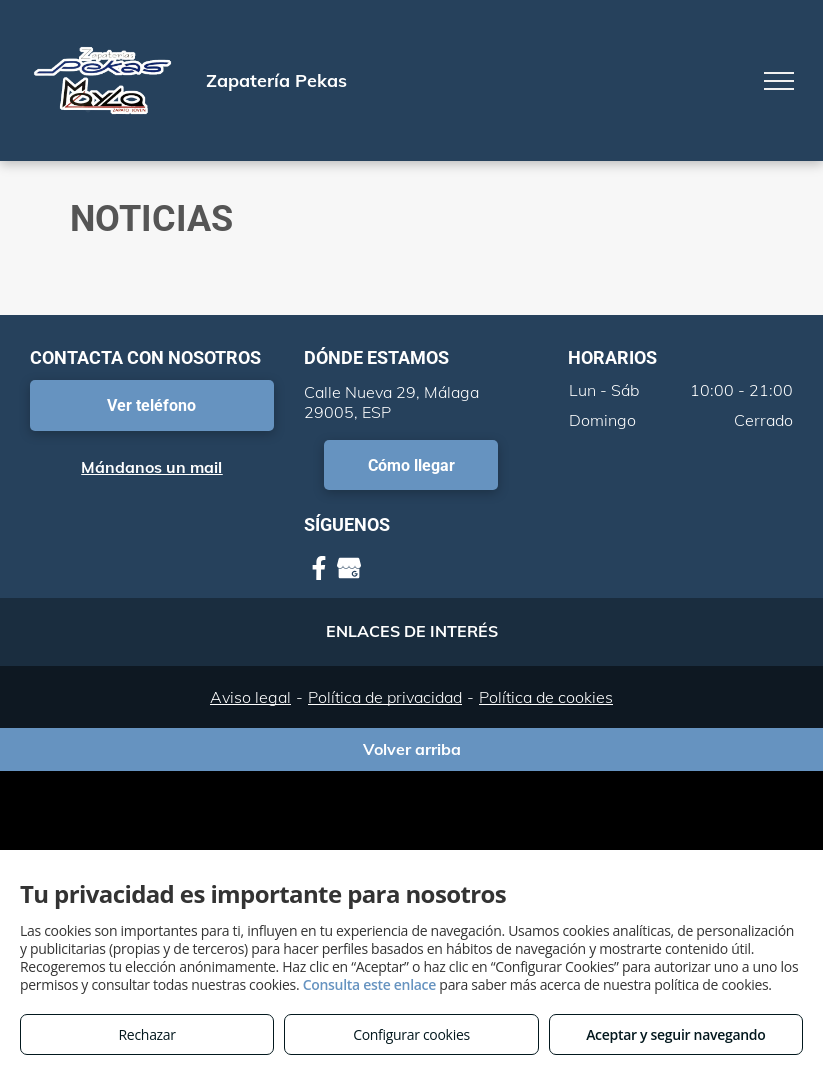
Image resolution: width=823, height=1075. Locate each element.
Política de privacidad (385, 697)
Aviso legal (250, 697)
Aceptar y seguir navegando (675, 1034)
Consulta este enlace (369, 984)
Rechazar (147, 1034)
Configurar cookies (411, 1034)
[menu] (779, 81)
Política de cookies (546, 697)
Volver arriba (412, 749)
